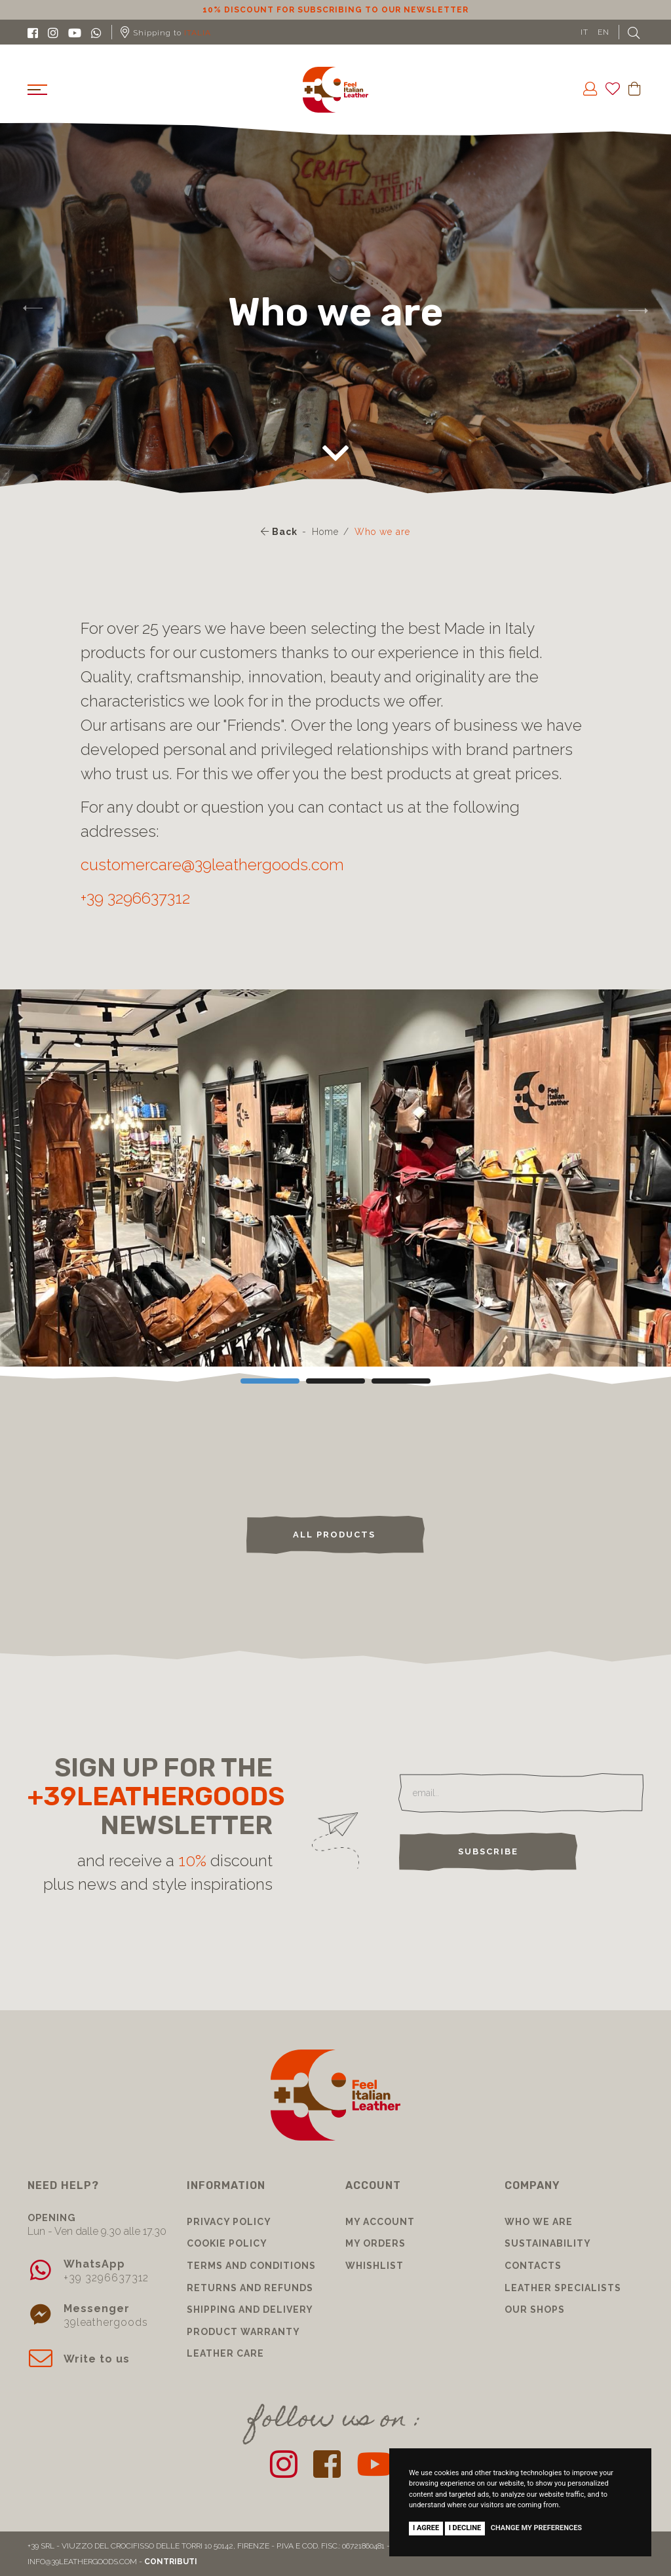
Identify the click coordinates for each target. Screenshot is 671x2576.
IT (584, 32)
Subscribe (488, 1851)
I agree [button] (426, 2528)
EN (603, 32)
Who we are (382, 531)
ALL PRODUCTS (336, 1534)
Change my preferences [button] (536, 2528)
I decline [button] (465, 2528)
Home (325, 531)
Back (279, 531)
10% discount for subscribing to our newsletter (335, 9)
